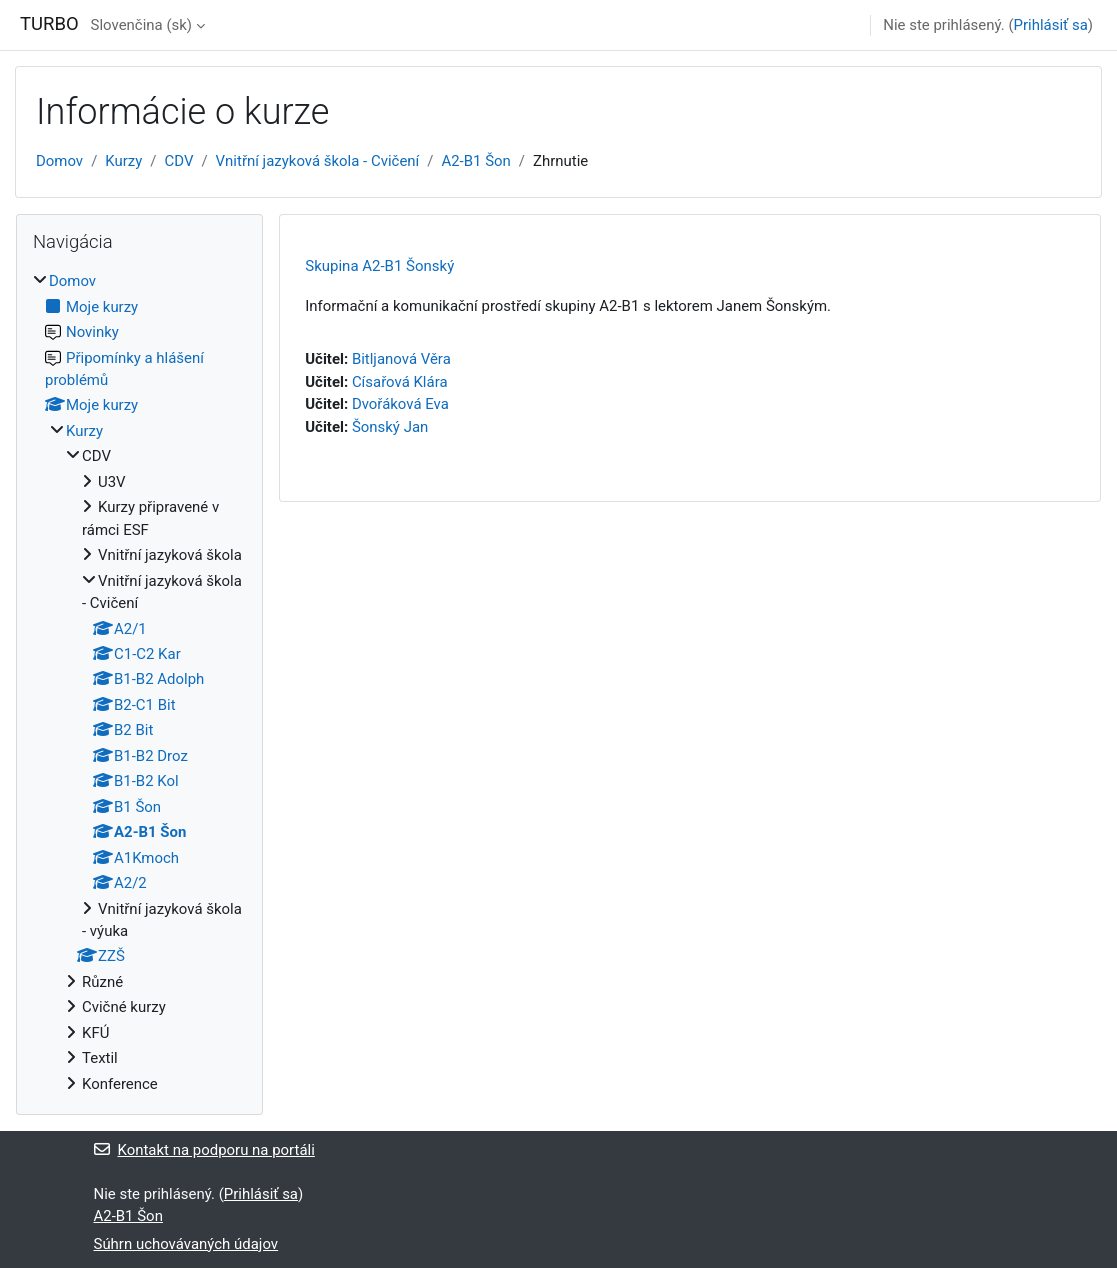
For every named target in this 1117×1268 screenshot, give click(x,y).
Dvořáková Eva (400, 404)
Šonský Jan (390, 427)
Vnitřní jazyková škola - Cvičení (318, 161)
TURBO (49, 24)
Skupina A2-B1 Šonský (379, 266)
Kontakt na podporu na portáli (204, 1150)
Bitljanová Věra (401, 359)
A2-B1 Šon (475, 161)
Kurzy (123, 161)
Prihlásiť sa (1051, 25)
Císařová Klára (400, 382)
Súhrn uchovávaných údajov (186, 1244)
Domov (59, 161)
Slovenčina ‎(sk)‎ (141, 25)
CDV (179, 161)
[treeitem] (139, 682)
